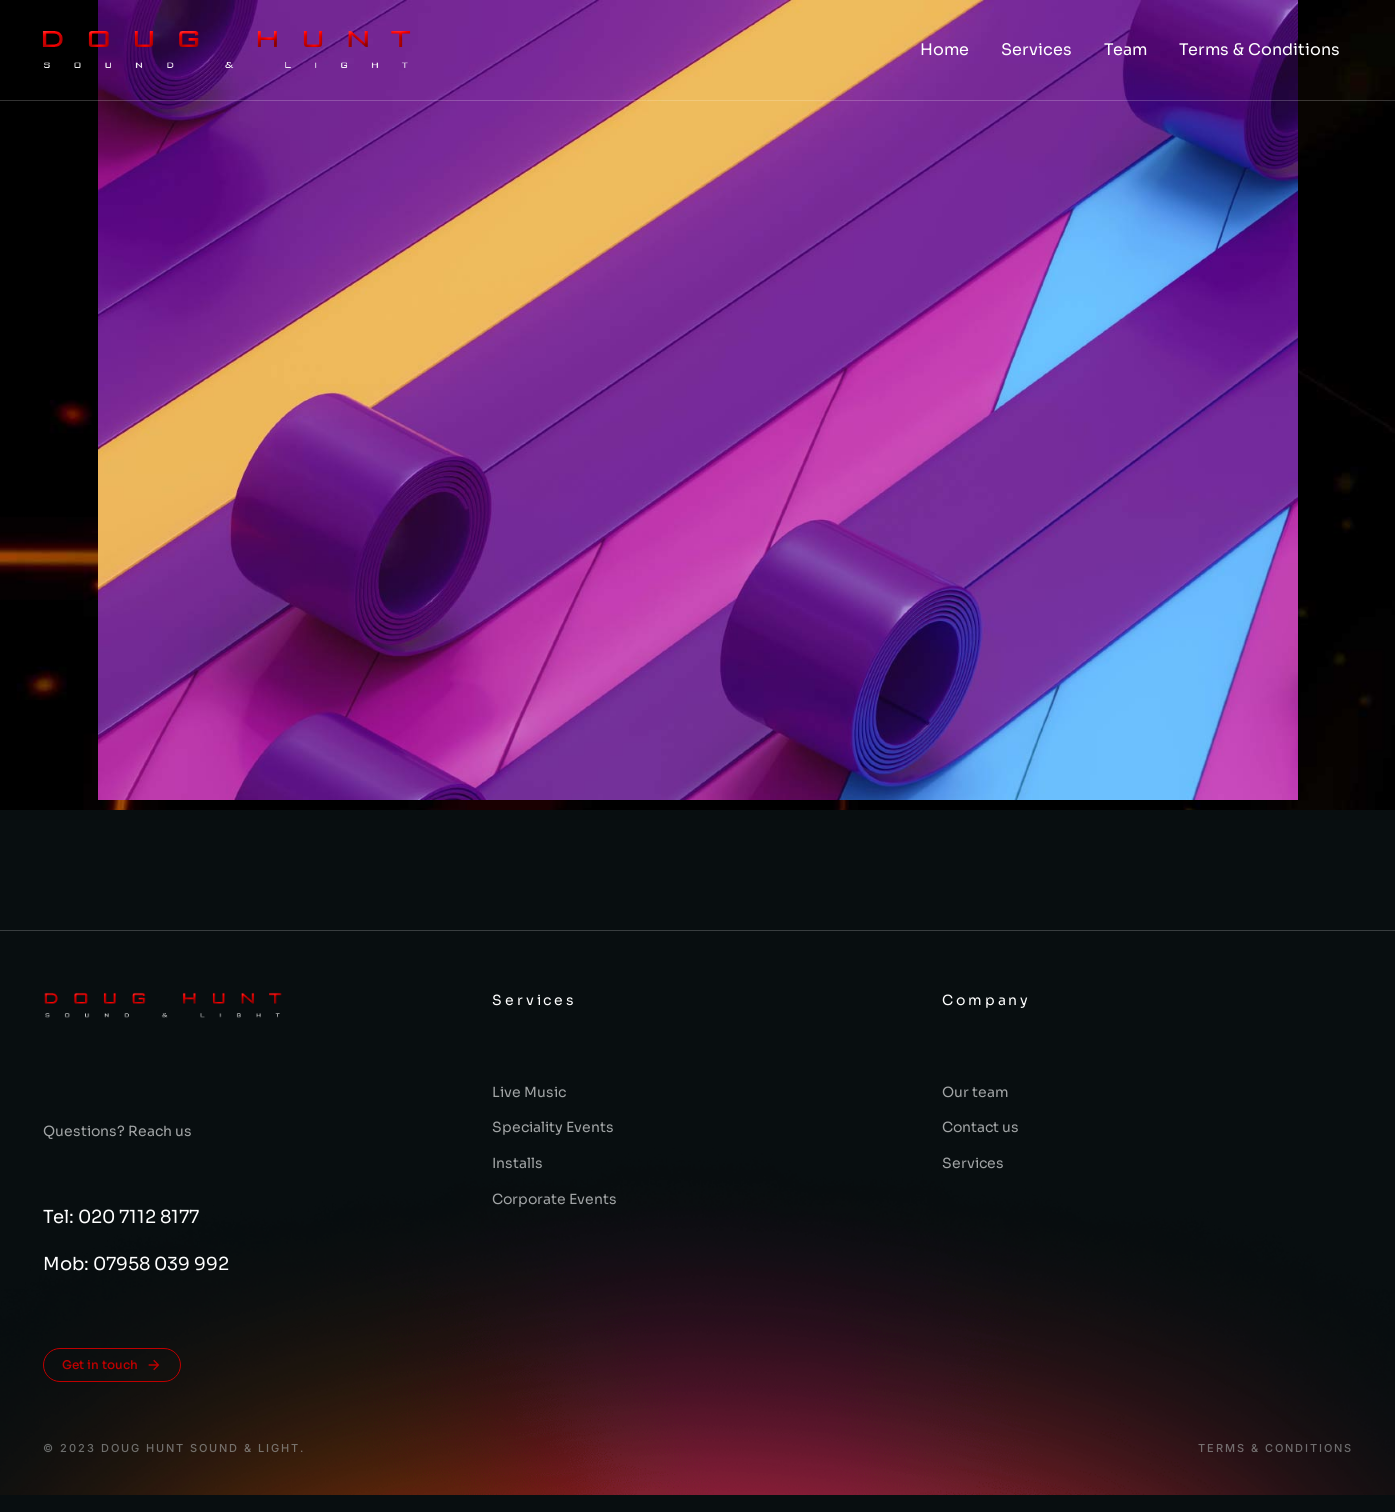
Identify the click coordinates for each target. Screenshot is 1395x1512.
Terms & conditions (1275, 1448)
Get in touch (112, 1365)
